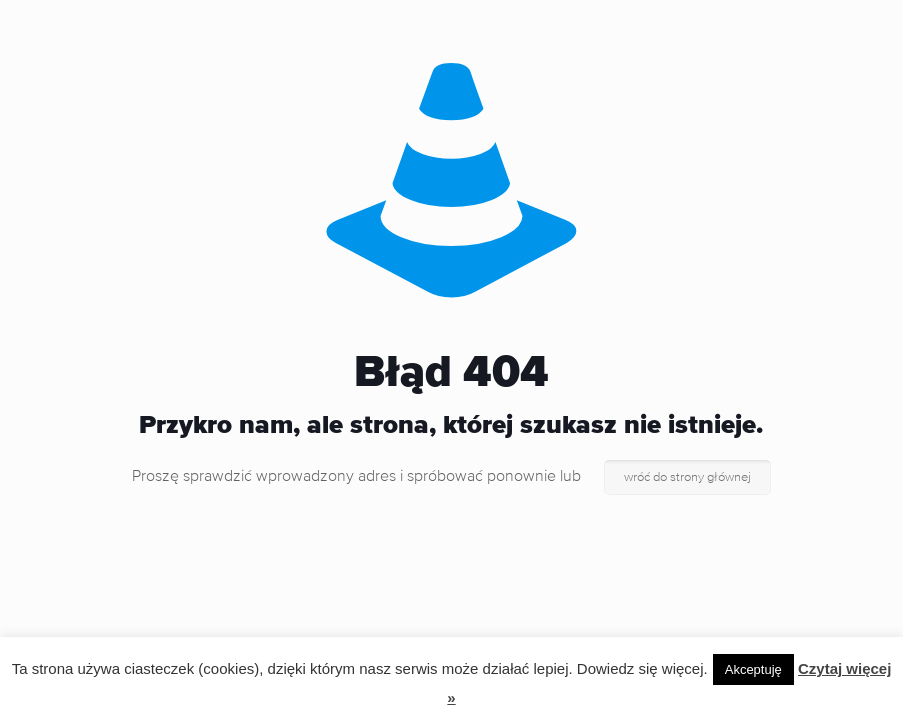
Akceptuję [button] (753, 669)
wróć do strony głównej (687, 477)
